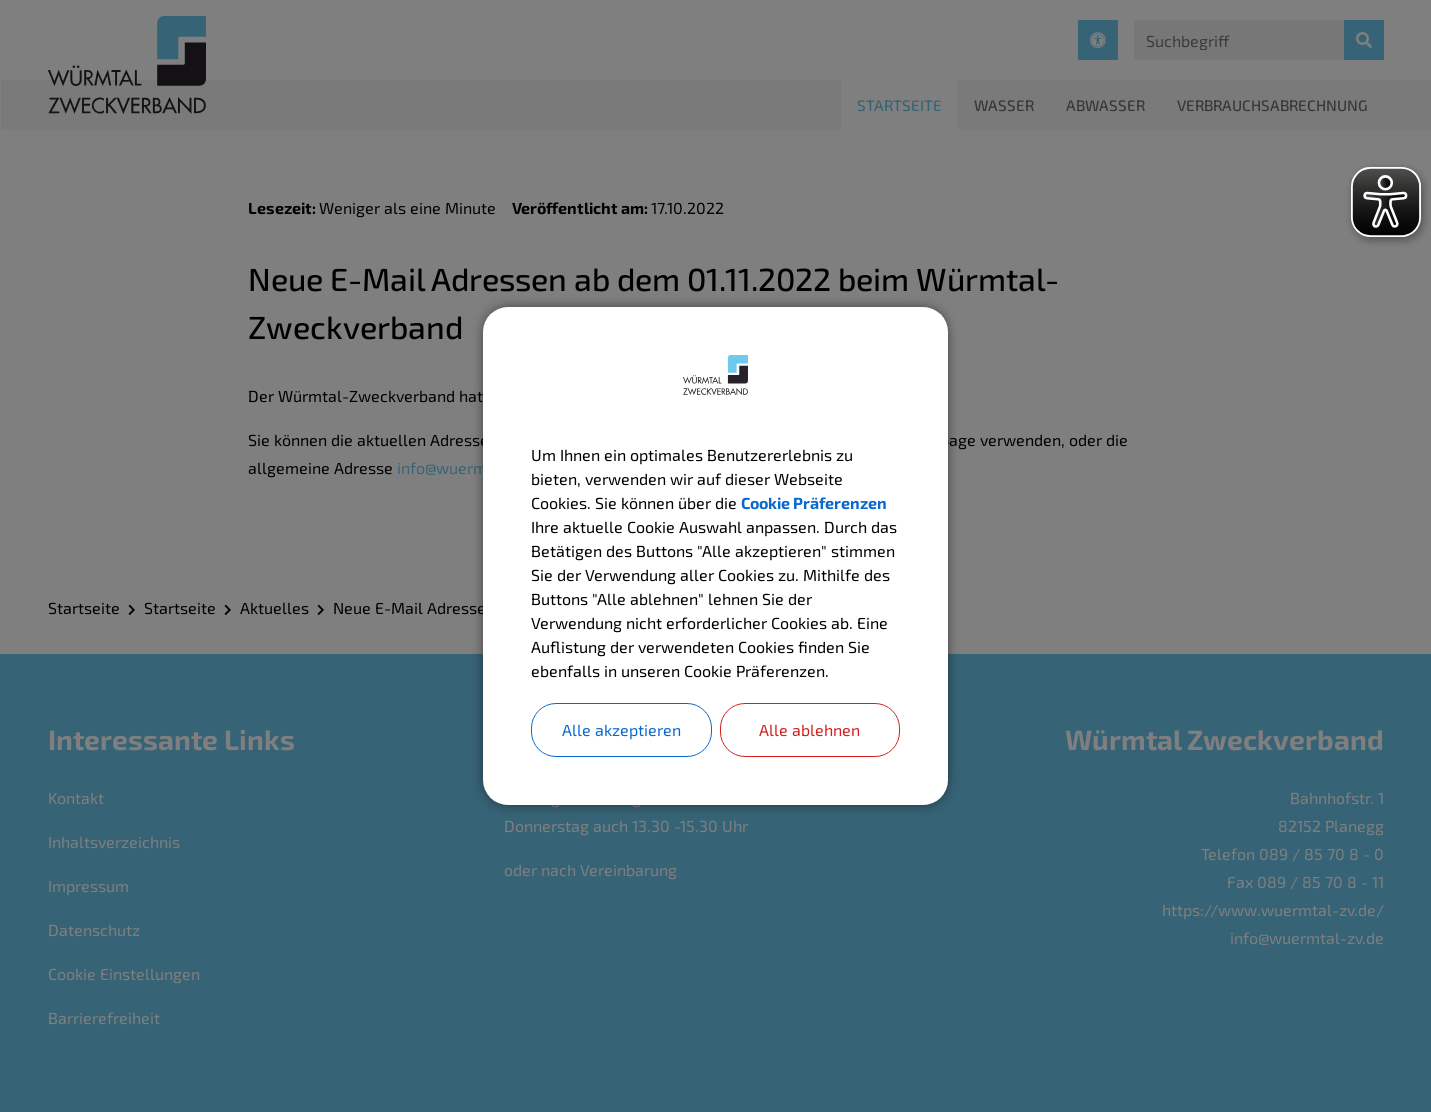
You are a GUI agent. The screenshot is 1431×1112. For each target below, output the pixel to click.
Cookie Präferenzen (814, 502)
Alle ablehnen (809, 729)
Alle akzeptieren (621, 729)
